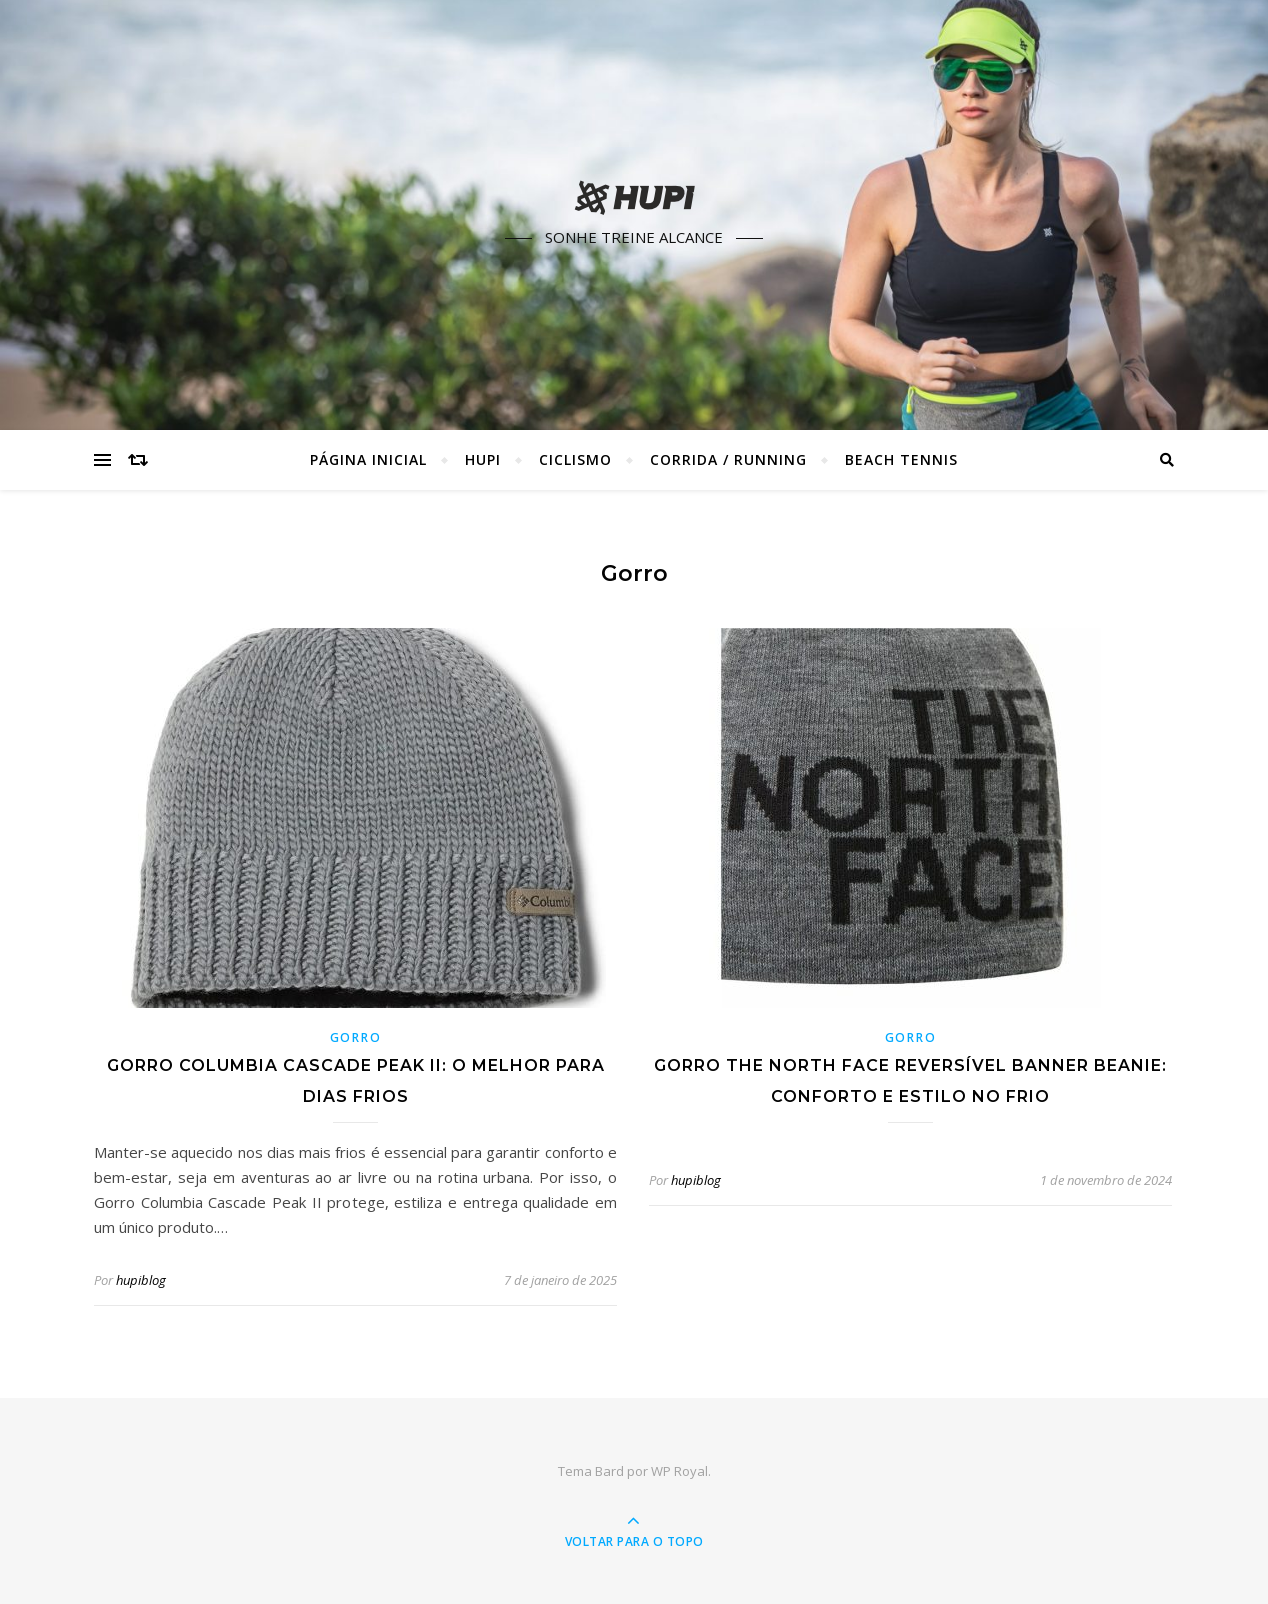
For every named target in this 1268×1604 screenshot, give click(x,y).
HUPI (483, 459)
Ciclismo (575, 459)
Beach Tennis (901, 459)
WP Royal (679, 1471)
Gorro (356, 1037)
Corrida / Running (728, 459)
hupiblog (141, 1280)
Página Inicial (368, 459)
